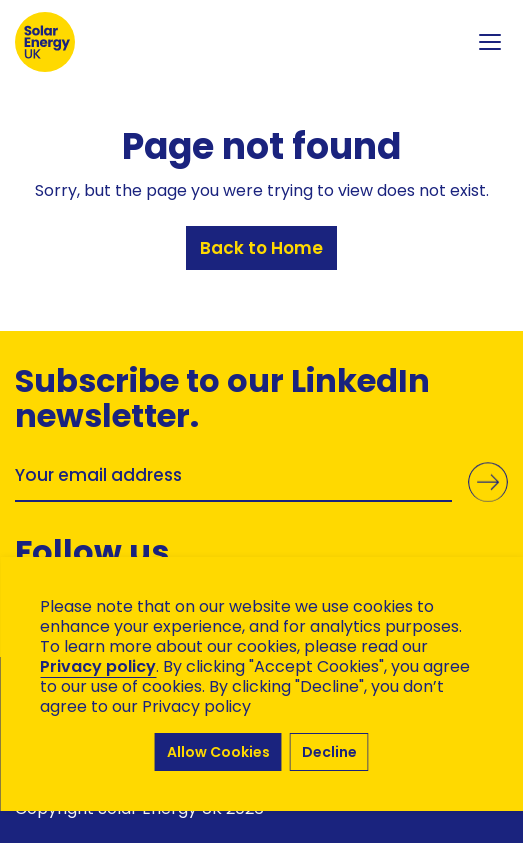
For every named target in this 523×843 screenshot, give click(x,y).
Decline (329, 752)
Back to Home (261, 248)
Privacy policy (98, 666)
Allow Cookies (218, 752)
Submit (488, 482)
